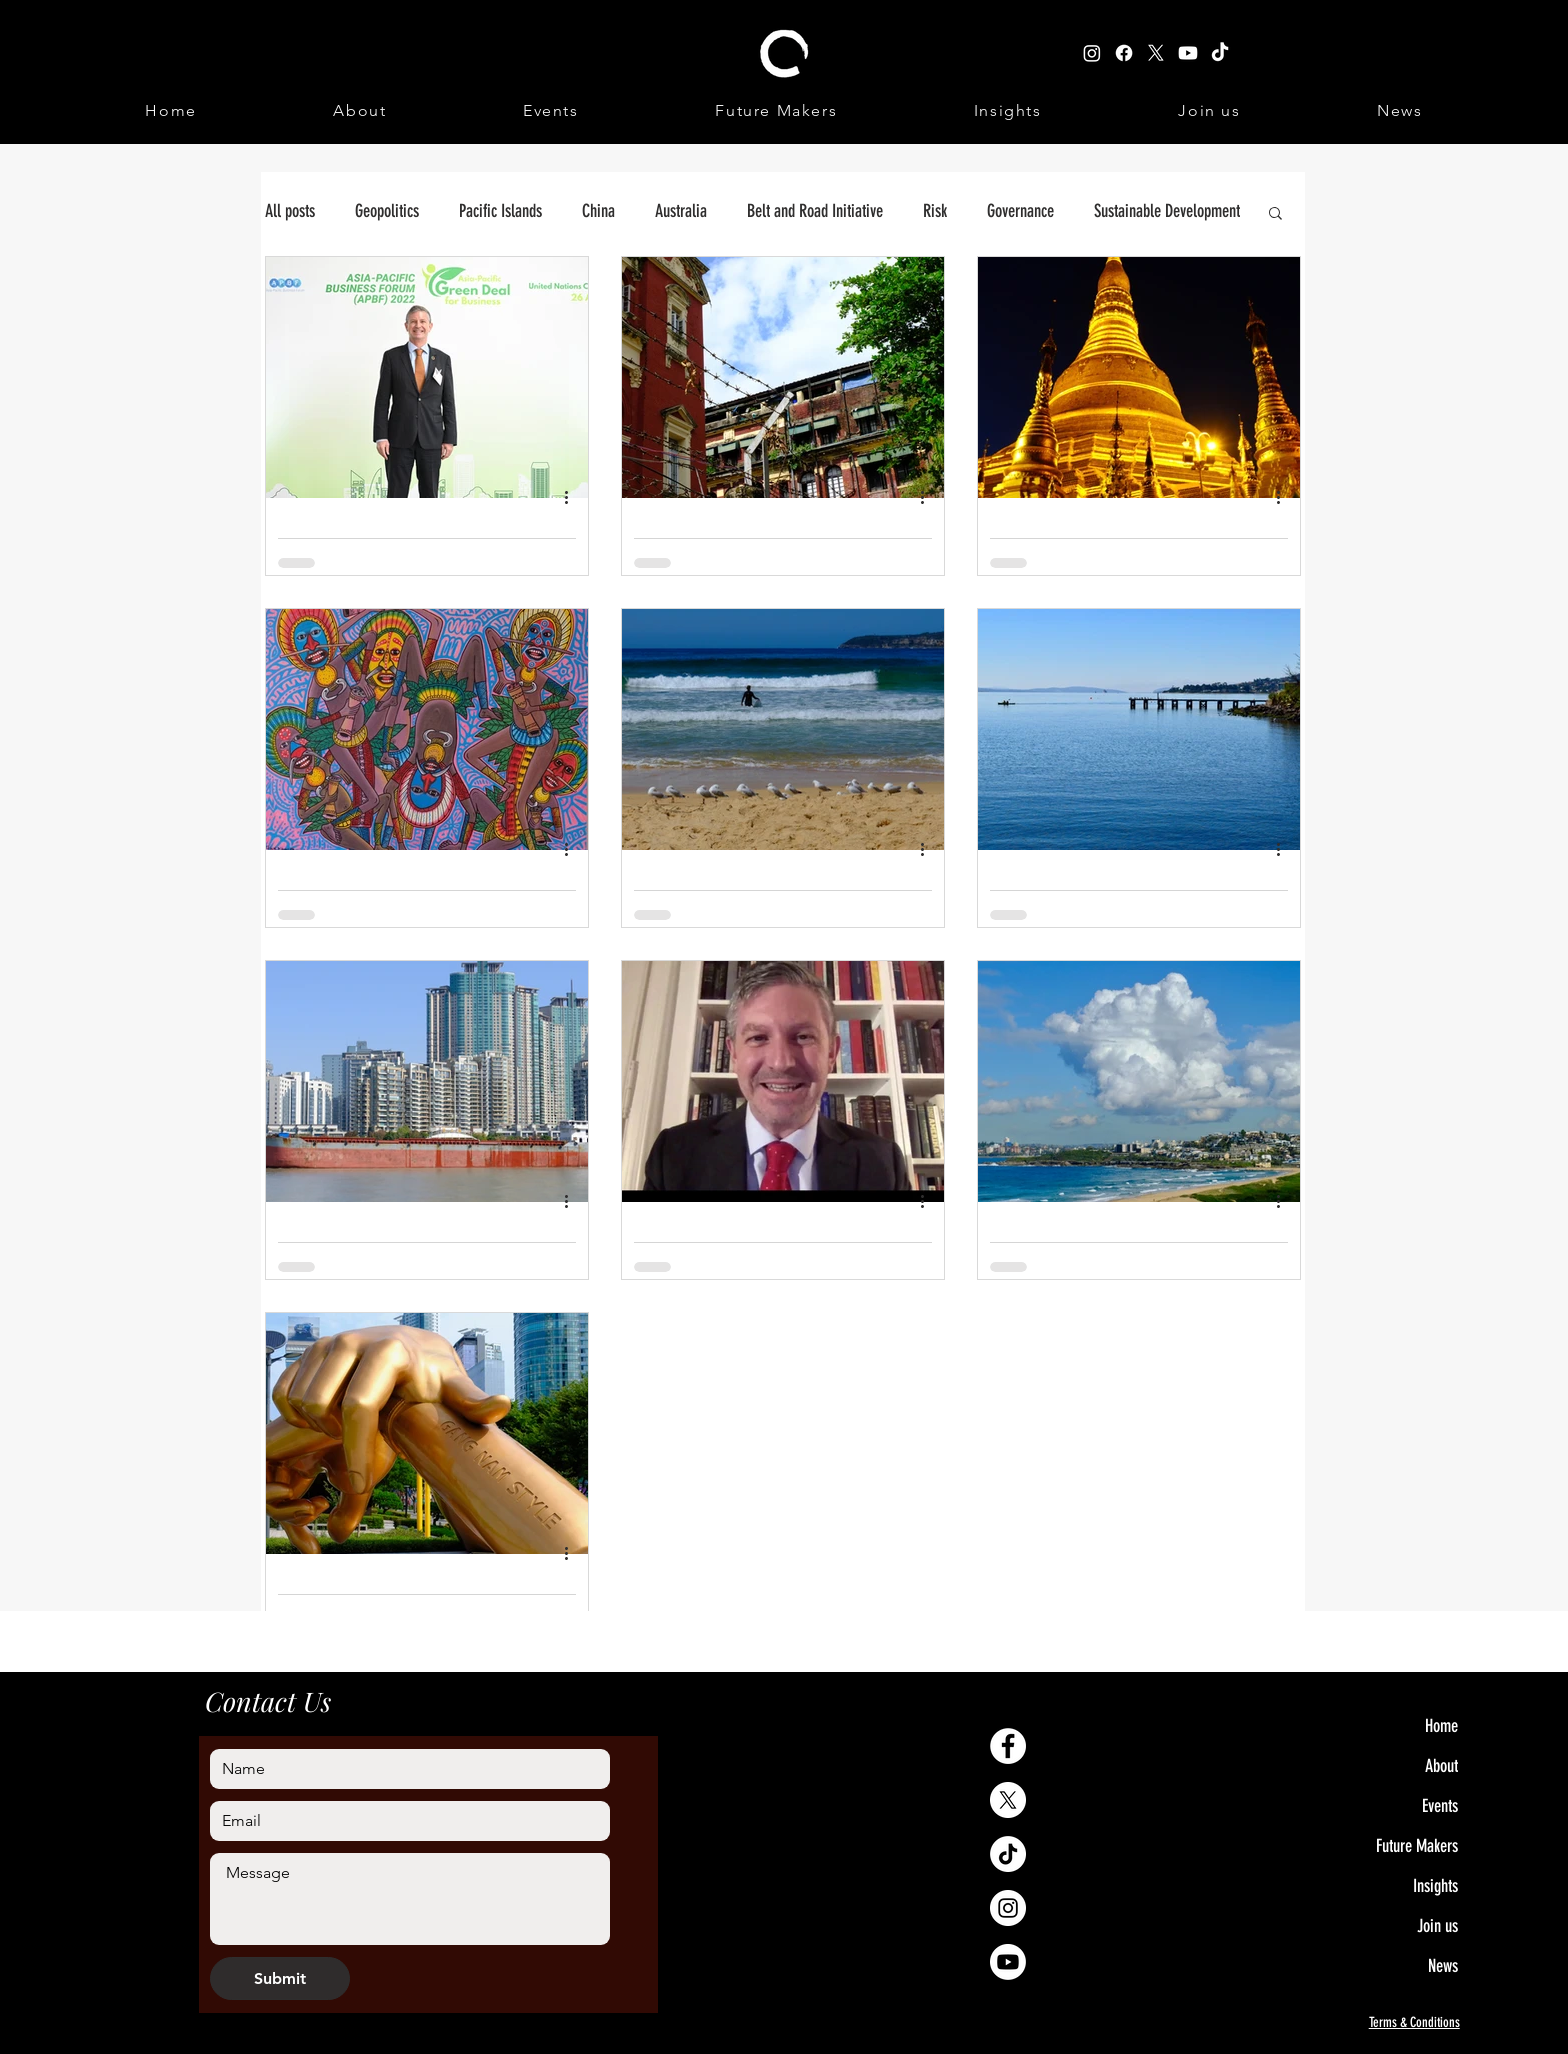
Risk (935, 211)
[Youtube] (1008, 1962)
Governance (1020, 211)
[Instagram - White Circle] (1008, 1908)
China (598, 211)
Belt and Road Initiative (815, 211)
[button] (1275, 214)
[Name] (404, 1769)
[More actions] (573, 497)
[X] (1008, 1800)
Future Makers (1417, 1846)
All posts (290, 211)
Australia (681, 211)
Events (1440, 1806)
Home (1441, 1726)
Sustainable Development (1167, 211)
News (1443, 1966)
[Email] (404, 1821)
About (1441, 1766)
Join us (1437, 1926)
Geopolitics (387, 211)
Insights (1435, 1886)
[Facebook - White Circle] (1008, 1746)
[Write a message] (410, 1899)
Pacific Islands (500, 211)
